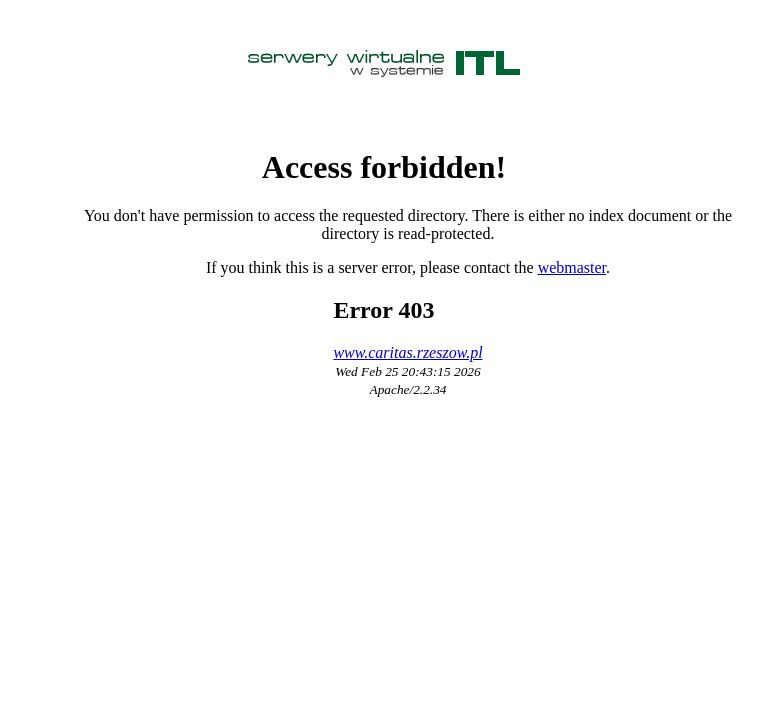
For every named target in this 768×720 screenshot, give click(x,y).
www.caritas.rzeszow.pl (407, 352)
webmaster (572, 267)
